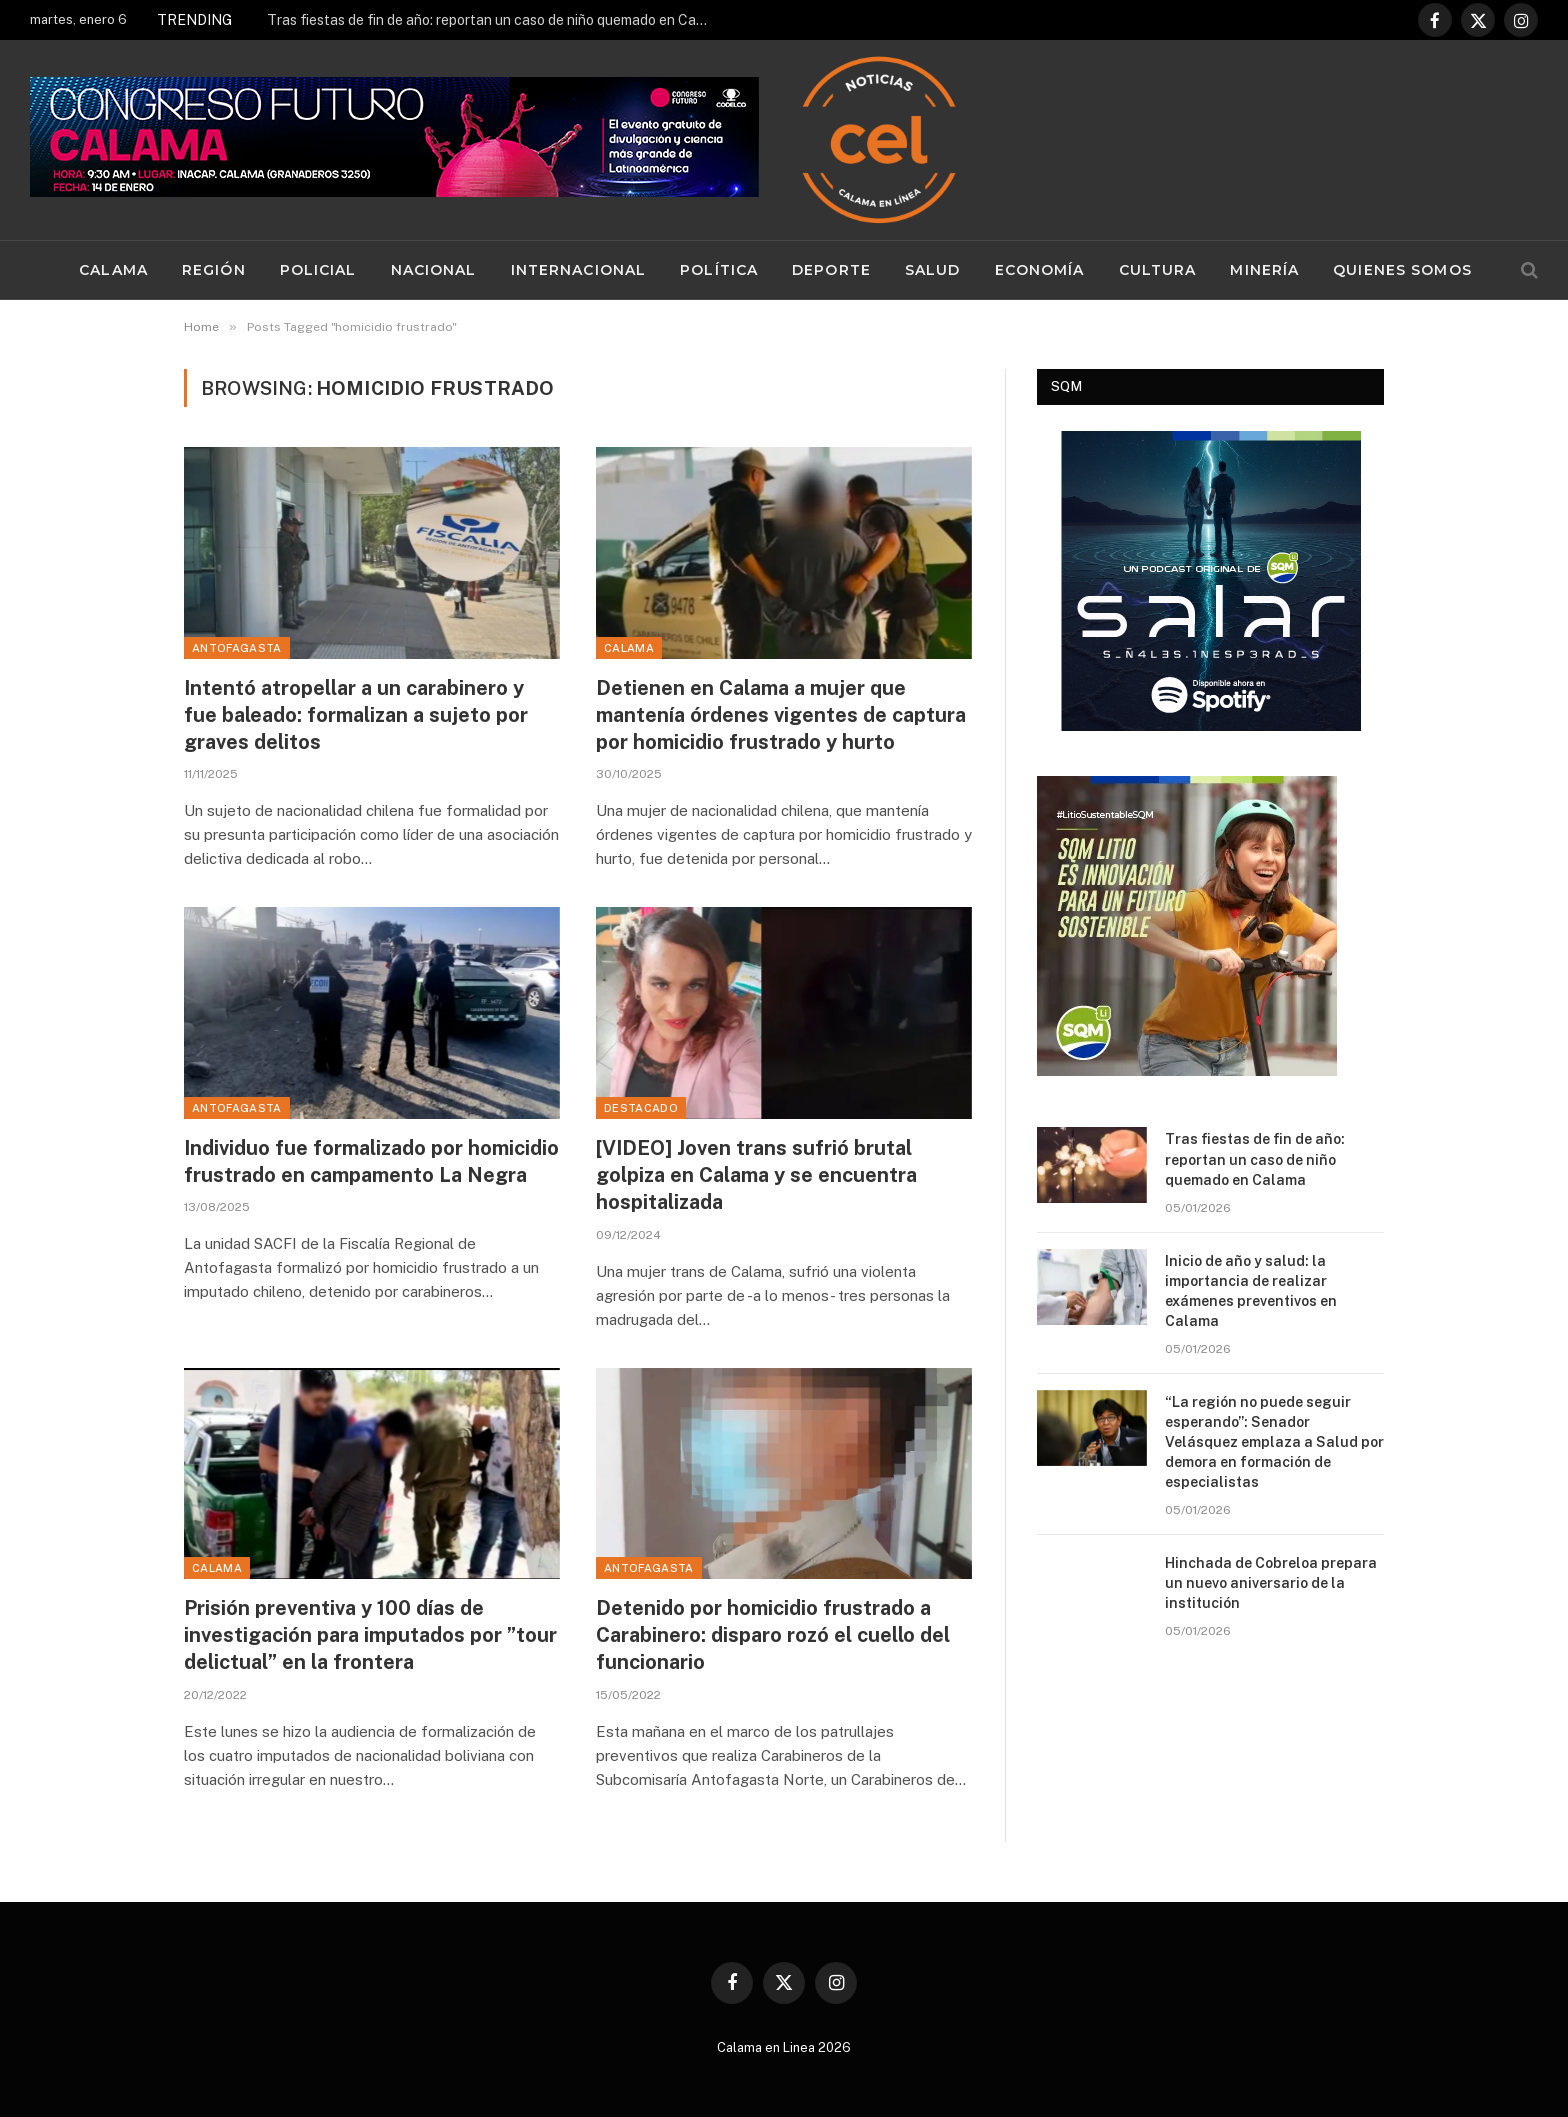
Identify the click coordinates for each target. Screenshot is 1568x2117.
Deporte (831, 270)
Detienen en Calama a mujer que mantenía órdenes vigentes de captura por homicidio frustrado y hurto (781, 715)
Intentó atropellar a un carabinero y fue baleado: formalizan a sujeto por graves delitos (356, 715)
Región (214, 270)
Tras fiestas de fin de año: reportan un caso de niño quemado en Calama (492, 20)
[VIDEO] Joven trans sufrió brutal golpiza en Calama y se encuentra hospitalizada (756, 1175)
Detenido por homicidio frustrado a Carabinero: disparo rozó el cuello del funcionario (773, 1635)
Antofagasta (237, 648)
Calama (113, 270)
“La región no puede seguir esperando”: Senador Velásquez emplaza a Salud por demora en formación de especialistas (1274, 1442)
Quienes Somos (1402, 270)
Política (719, 270)
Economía (1040, 270)
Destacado (641, 1108)
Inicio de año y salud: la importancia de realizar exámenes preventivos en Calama (1251, 1291)
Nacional (434, 270)
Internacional (579, 270)
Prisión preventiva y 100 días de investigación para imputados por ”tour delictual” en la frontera (370, 1635)
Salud (933, 270)
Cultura (1158, 270)
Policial (318, 270)
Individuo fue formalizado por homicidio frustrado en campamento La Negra (371, 1161)
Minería (1264, 270)
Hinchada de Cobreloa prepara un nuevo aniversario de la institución (1271, 1583)
